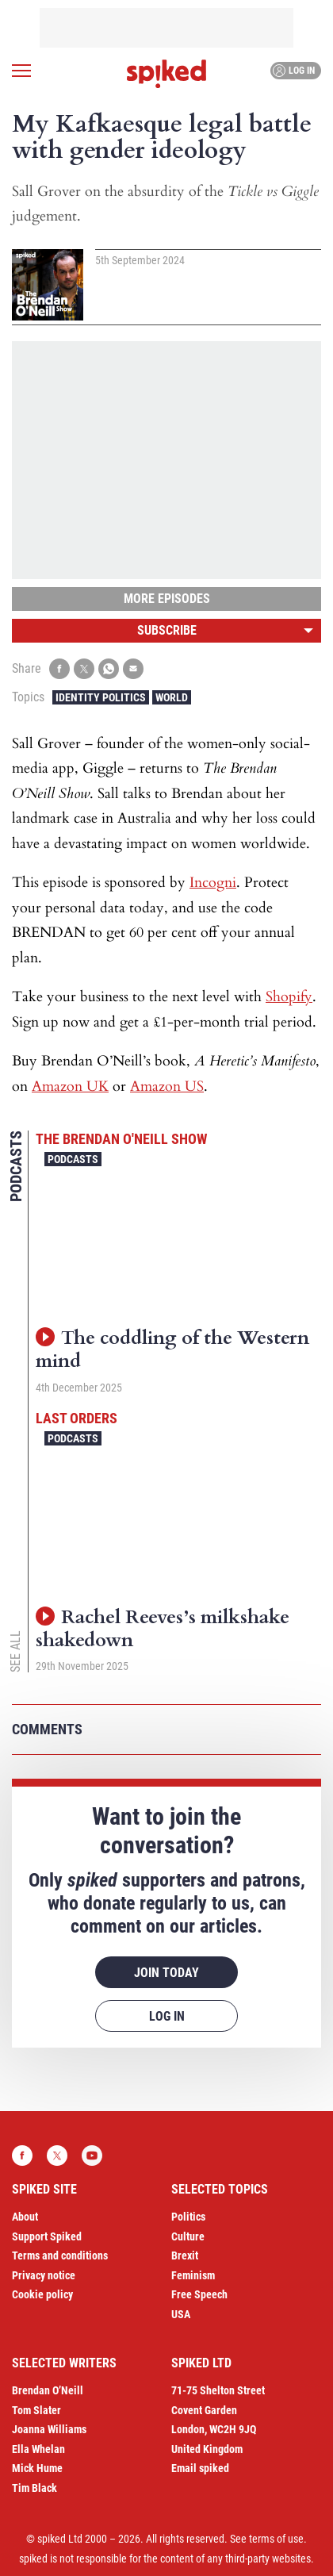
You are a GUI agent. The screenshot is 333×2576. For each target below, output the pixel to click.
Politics (188, 2216)
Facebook (22, 2155)
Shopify (289, 997)
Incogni (212, 883)
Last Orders (76, 1418)
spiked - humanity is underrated (166, 74)
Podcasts (73, 1159)
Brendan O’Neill (47, 2390)
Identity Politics (101, 697)
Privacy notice (43, 2275)
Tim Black (34, 2488)
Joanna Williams (49, 2429)
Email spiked (200, 2468)
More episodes (167, 598)
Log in (294, 70)
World (171, 697)
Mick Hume (37, 2468)
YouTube (92, 2155)
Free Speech (199, 2294)
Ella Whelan (38, 2449)
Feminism (193, 2275)
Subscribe (167, 630)
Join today (166, 1972)
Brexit (184, 2255)
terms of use (276, 2538)
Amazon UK (70, 1086)
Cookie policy (42, 2294)
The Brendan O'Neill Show (121, 1139)
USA (180, 2314)
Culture (188, 2236)
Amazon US (167, 1086)
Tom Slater (36, 2410)
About (25, 2216)
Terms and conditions (60, 2255)
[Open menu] (21, 70)
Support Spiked (47, 2236)
